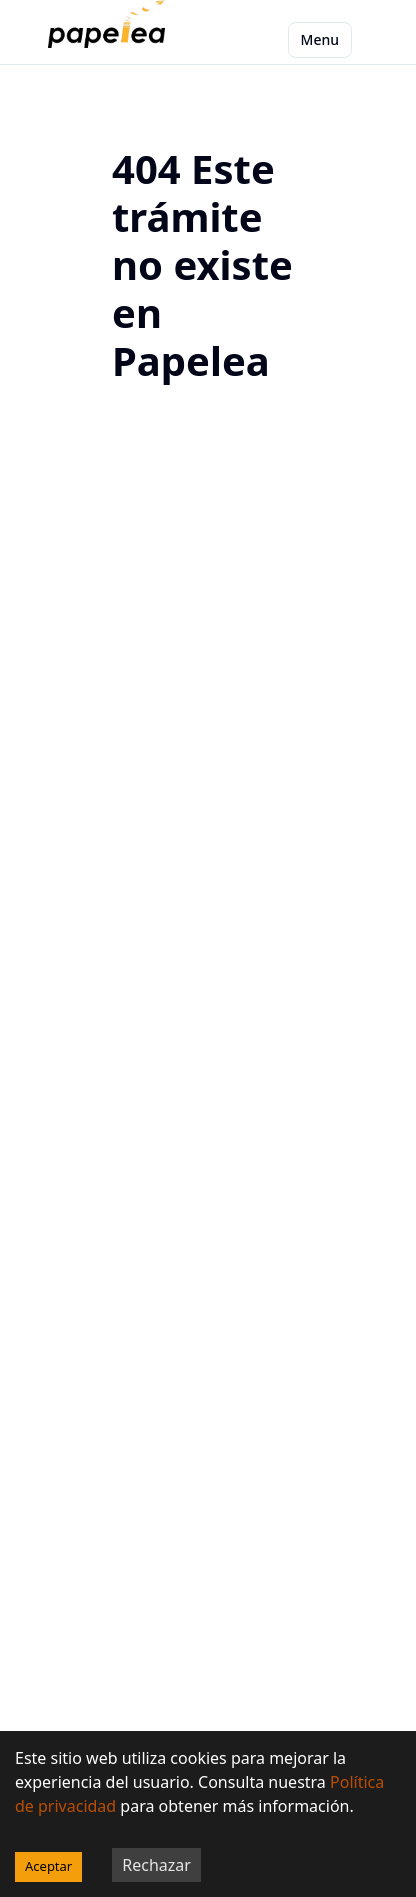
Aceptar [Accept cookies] (48, 1866)
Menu (320, 39)
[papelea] (110, 40)
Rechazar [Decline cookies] (156, 1865)
